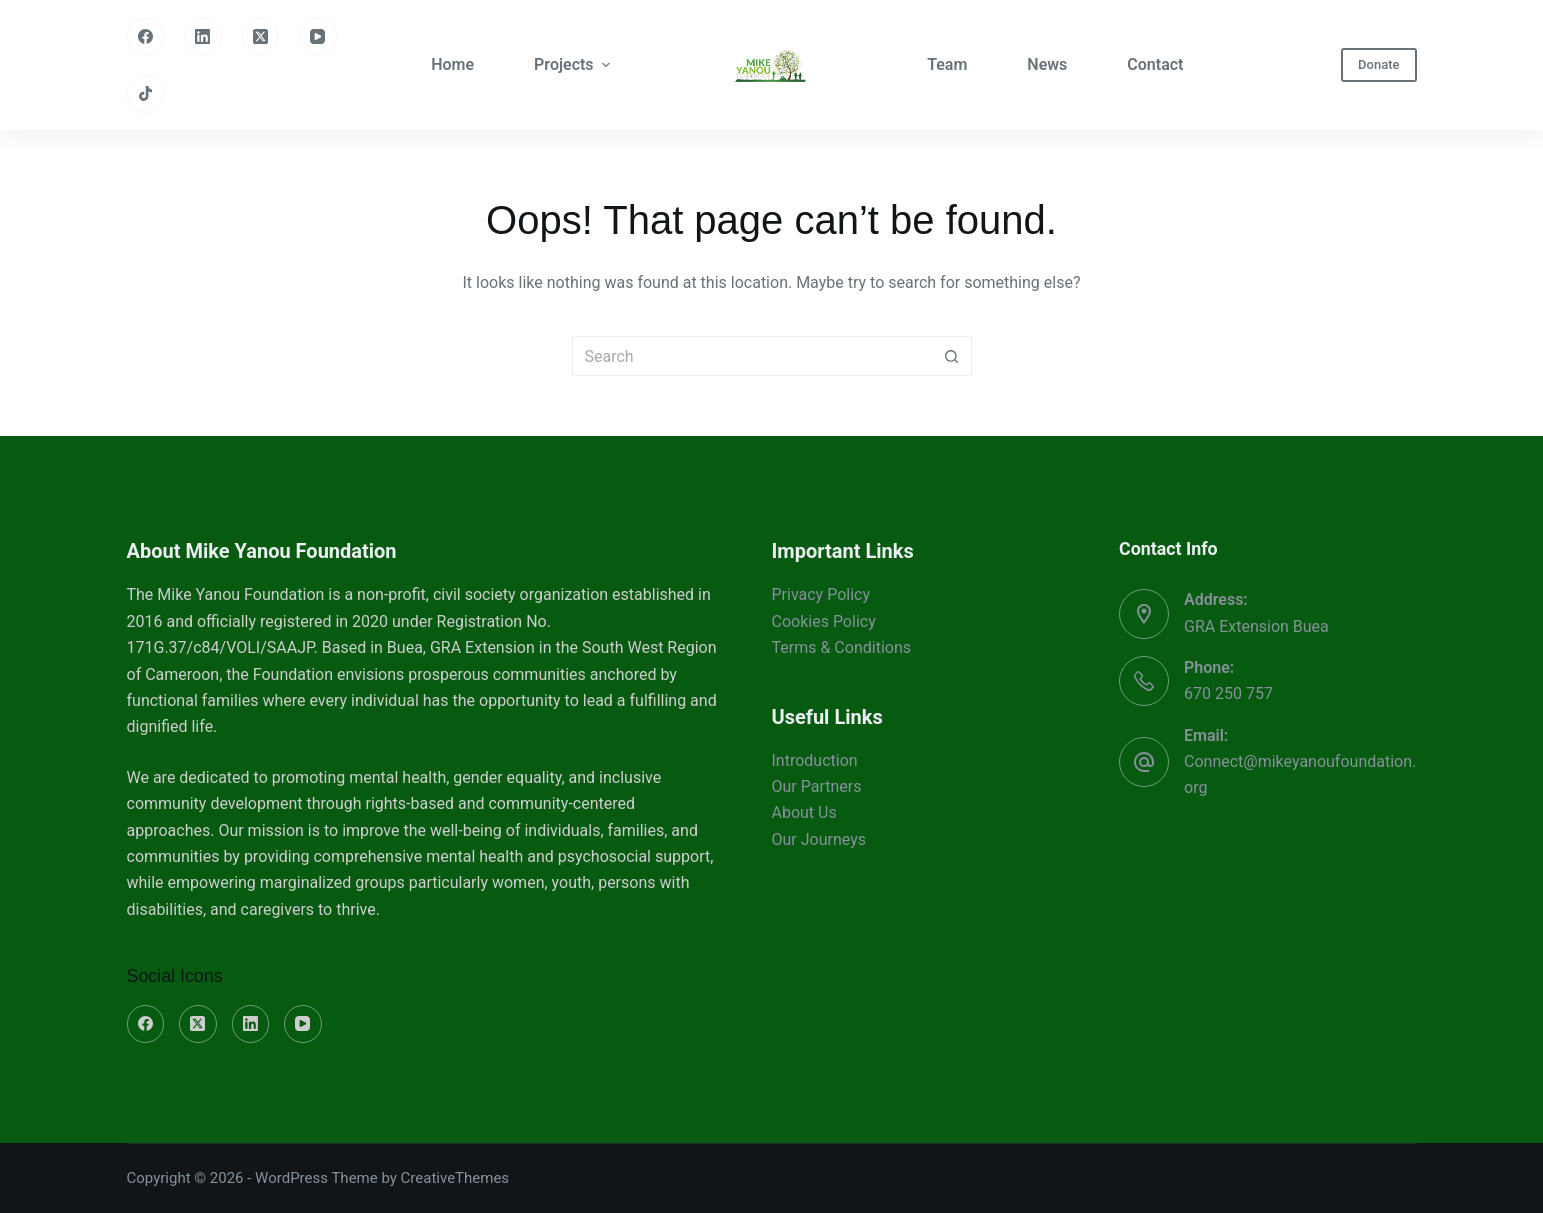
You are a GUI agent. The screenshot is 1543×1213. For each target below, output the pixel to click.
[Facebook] (146, 37)
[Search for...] (752, 356)
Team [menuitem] (947, 64)
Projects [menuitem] (574, 64)
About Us (804, 812)
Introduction (815, 760)
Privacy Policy (821, 594)
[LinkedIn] (203, 37)
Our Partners (817, 786)
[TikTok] (146, 94)
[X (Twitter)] (261, 37)
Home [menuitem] (452, 64)
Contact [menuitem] (1155, 64)
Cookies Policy (824, 621)
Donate (1378, 64)
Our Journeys (819, 839)
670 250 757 (1228, 693)
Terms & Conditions (842, 647)
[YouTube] (318, 37)
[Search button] (952, 356)
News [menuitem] (1047, 64)
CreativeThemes (455, 1178)
